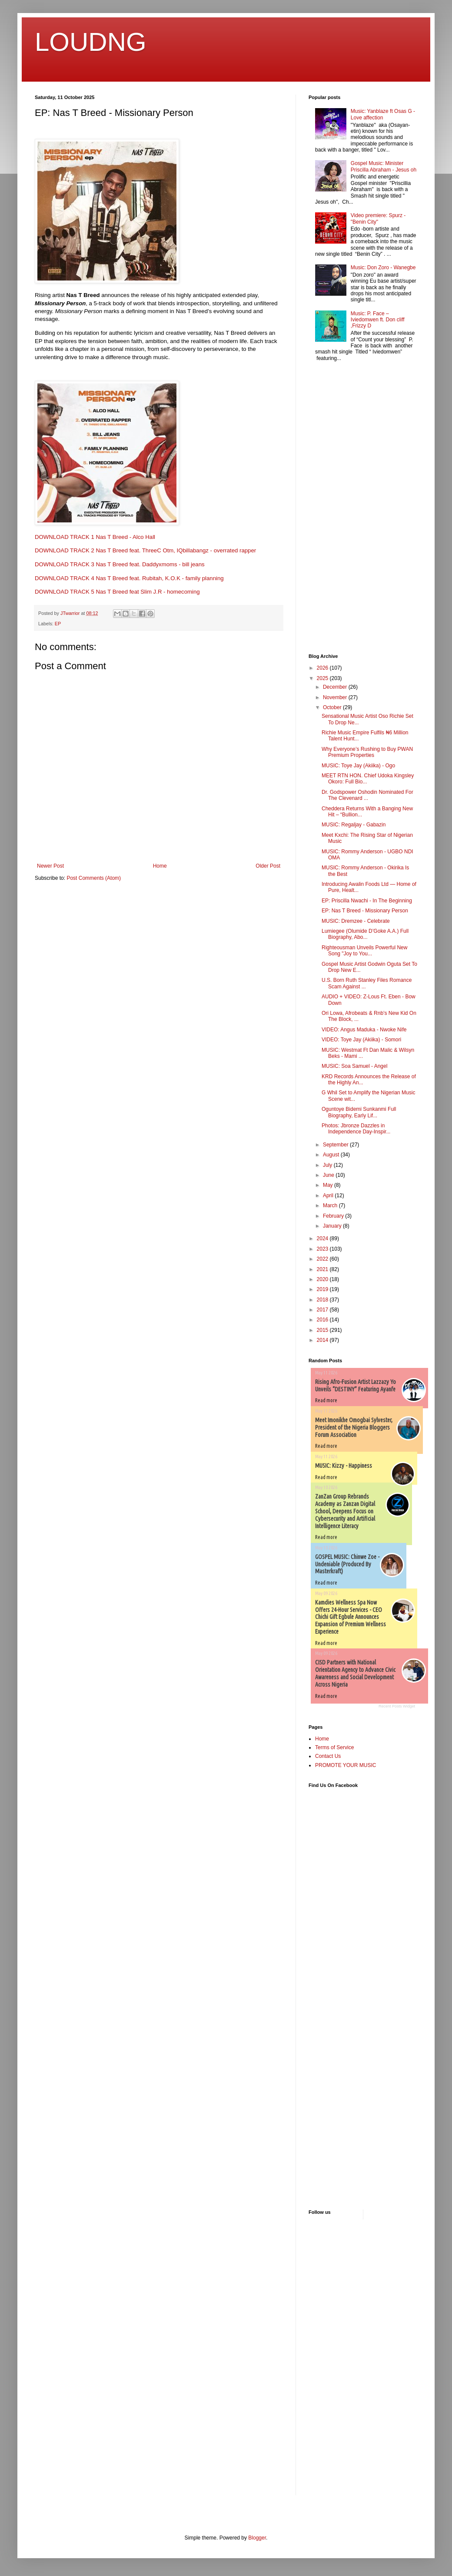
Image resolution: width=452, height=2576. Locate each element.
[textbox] (158, 443)
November (336, 697)
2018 (323, 1300)
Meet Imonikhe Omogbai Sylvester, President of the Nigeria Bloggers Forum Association (353, 1427)
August (332, 1155)
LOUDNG (90, 41)
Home (160, 866)
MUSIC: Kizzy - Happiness (343, 1465)
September (336, 1145)
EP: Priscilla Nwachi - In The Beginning (367, 901)
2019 (323, 1289)
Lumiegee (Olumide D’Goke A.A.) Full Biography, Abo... (365, 934)
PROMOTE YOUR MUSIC (345, 1765)
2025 (323, 678)
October (333, 707)
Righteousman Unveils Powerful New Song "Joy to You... (364, 951)
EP (58, 623)
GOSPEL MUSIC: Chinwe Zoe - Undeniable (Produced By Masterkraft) (347, 1564)
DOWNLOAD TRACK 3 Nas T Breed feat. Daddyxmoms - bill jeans (120, 564)
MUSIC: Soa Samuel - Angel (354, 1066)
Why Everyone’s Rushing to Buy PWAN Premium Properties (367, 752)
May (328, 1185)
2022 (323, 1259)
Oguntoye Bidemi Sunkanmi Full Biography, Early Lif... (359, 1112)
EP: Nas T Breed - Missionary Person (365, 911)
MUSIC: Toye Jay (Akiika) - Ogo (358, 766)
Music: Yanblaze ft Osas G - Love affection (383, 114)
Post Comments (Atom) (93, 878)
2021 (323, 1269)
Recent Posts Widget (397, 1706)
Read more (326, 1400)
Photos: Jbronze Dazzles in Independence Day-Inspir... (356, 1129)
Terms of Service (334, 1747)
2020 (323, 1279)
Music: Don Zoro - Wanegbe (383, 267)
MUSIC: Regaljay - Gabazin (354, 825)
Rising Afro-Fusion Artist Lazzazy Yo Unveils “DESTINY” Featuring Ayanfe (355, 1385)
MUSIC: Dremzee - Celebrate (356, 921)
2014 (323, 1340)
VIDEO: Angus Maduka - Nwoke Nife (364, 1030)
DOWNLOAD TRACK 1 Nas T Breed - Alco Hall (95, 537)
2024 (323, 1238)
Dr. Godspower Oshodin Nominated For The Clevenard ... (367, 795)
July (328, 1165)
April (329, 1195)
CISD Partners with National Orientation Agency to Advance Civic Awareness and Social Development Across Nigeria (355, 1673)
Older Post (268, 866)
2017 (323, 1310)
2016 (323, 1320)
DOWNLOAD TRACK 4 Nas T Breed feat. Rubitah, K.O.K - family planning (129, 578)
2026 (323, 668)
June (329, 1175)
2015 (323, 1330)
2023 (323, 1249)
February (334, 1216)
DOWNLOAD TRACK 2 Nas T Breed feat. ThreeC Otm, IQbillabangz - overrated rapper (145, 550)
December (336, 687)
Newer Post (50, 866)
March (331, 1205)
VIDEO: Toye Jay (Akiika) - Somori (361, 1040)
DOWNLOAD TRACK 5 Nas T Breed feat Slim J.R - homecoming (117, 591)
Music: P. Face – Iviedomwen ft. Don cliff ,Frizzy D (378, 319)
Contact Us (328, 1756)
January (333, 1226)
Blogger (257, 2538)
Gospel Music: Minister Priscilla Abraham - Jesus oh (383, 166)
